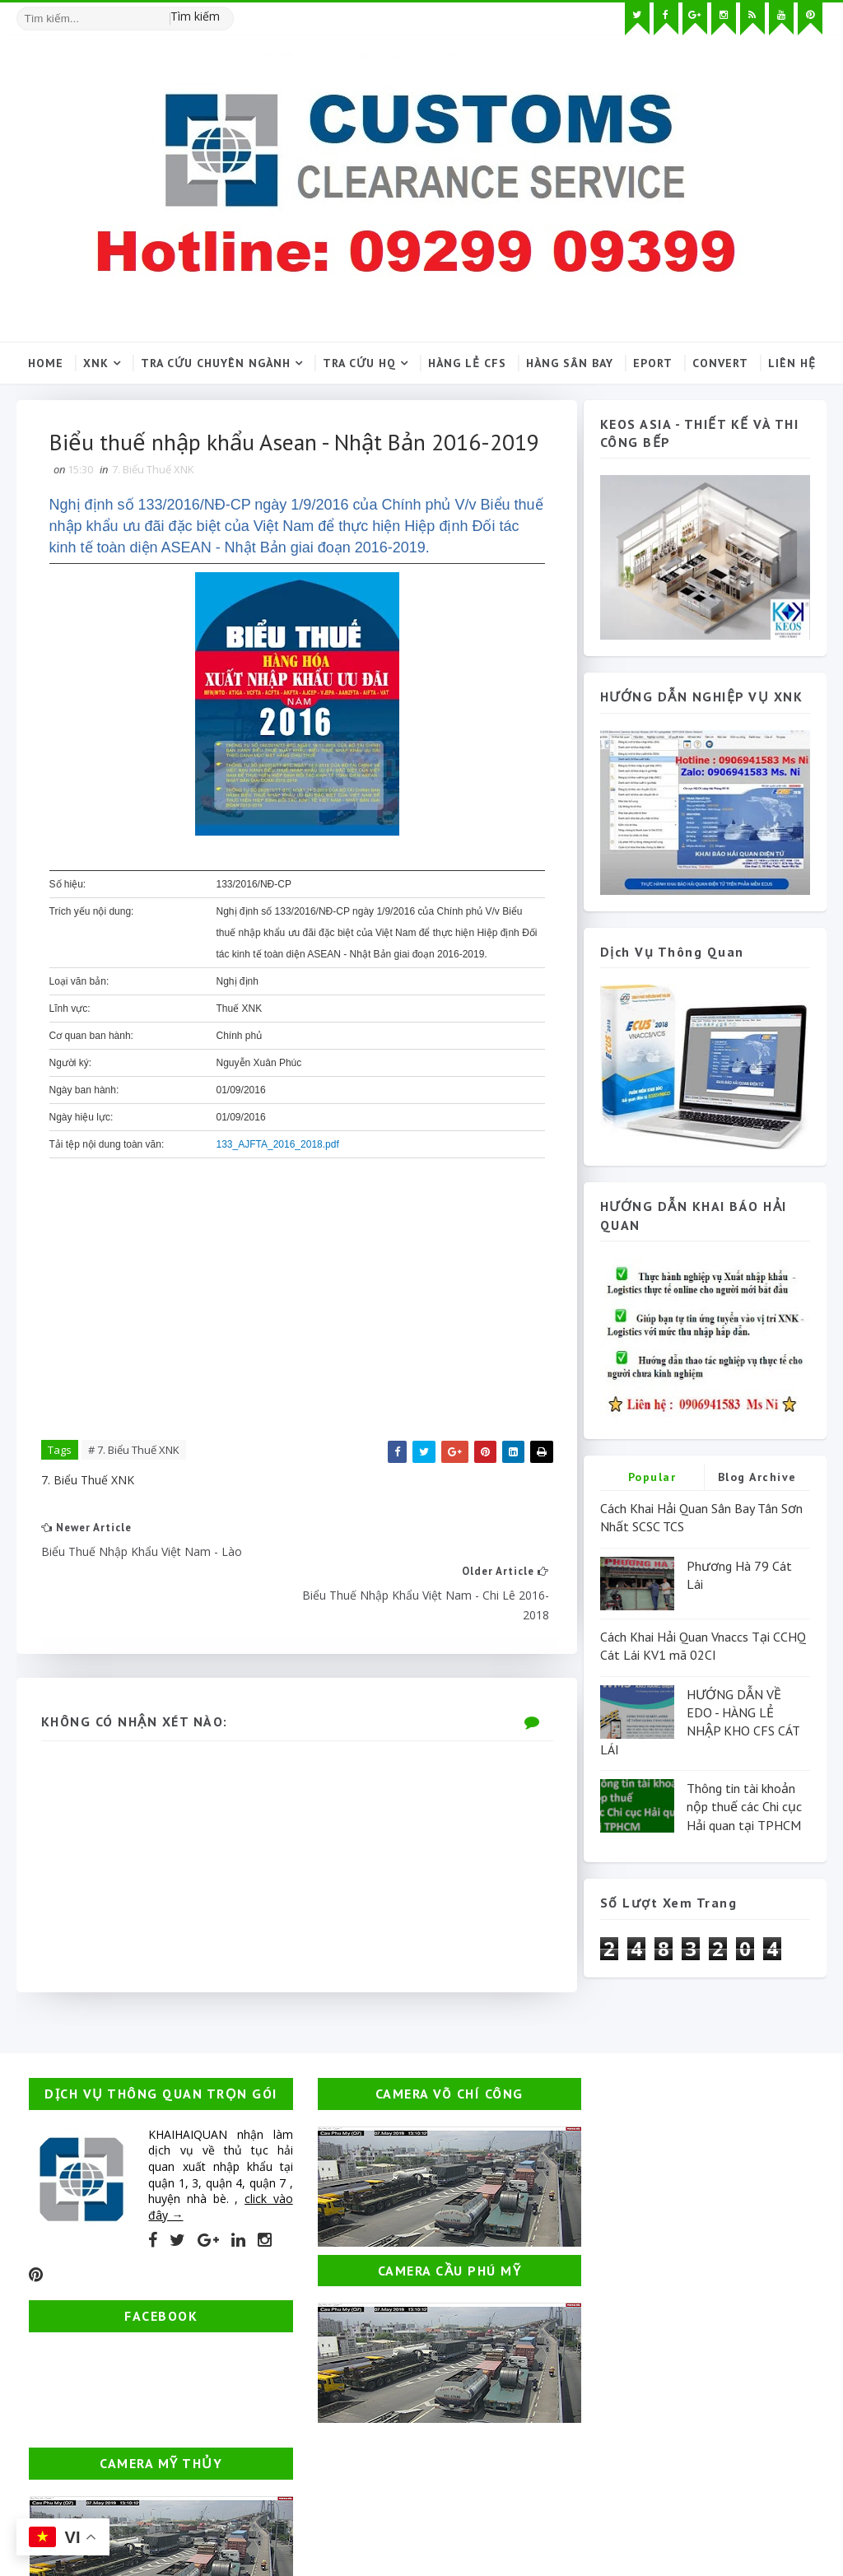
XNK (96, 363)
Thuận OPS (102, 2497)
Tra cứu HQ (359, 363)
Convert (720, 363)
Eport (653, 363)
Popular (652, 1477)
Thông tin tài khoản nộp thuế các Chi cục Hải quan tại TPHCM (744, 1806)
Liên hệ (792, 363)
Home (45, 363)
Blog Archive (757, 1477)
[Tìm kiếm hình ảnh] (226, 12)
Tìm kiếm (195, 16)
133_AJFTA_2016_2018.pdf (278, 1182)
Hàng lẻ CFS (467, 363)
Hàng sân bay (569, 363)
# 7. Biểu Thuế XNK (133, 1488)
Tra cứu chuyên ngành (216, 363)
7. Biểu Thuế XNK (153, 507)
